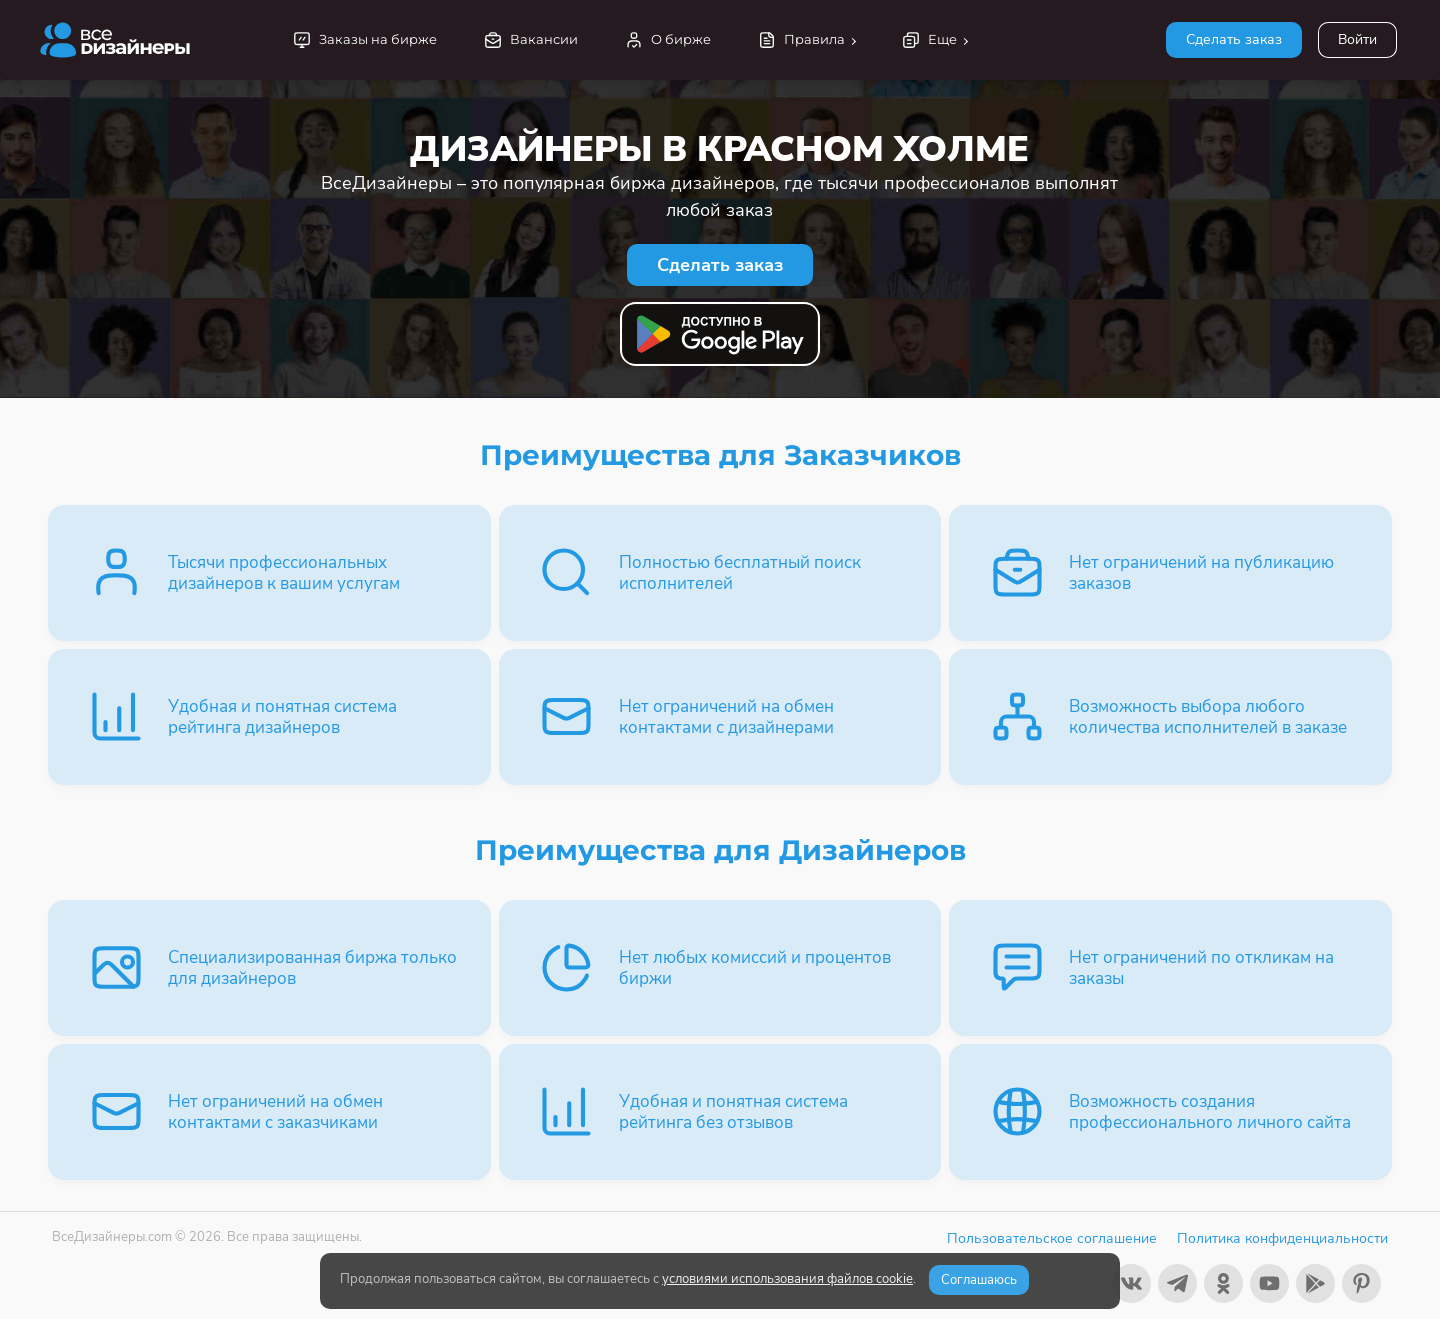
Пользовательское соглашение (1052, 1238)
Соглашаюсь (979, 1280)
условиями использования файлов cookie (787, 1279)
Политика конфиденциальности (1282, 1238)
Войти (1357, 39)
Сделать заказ (1234, 39)
